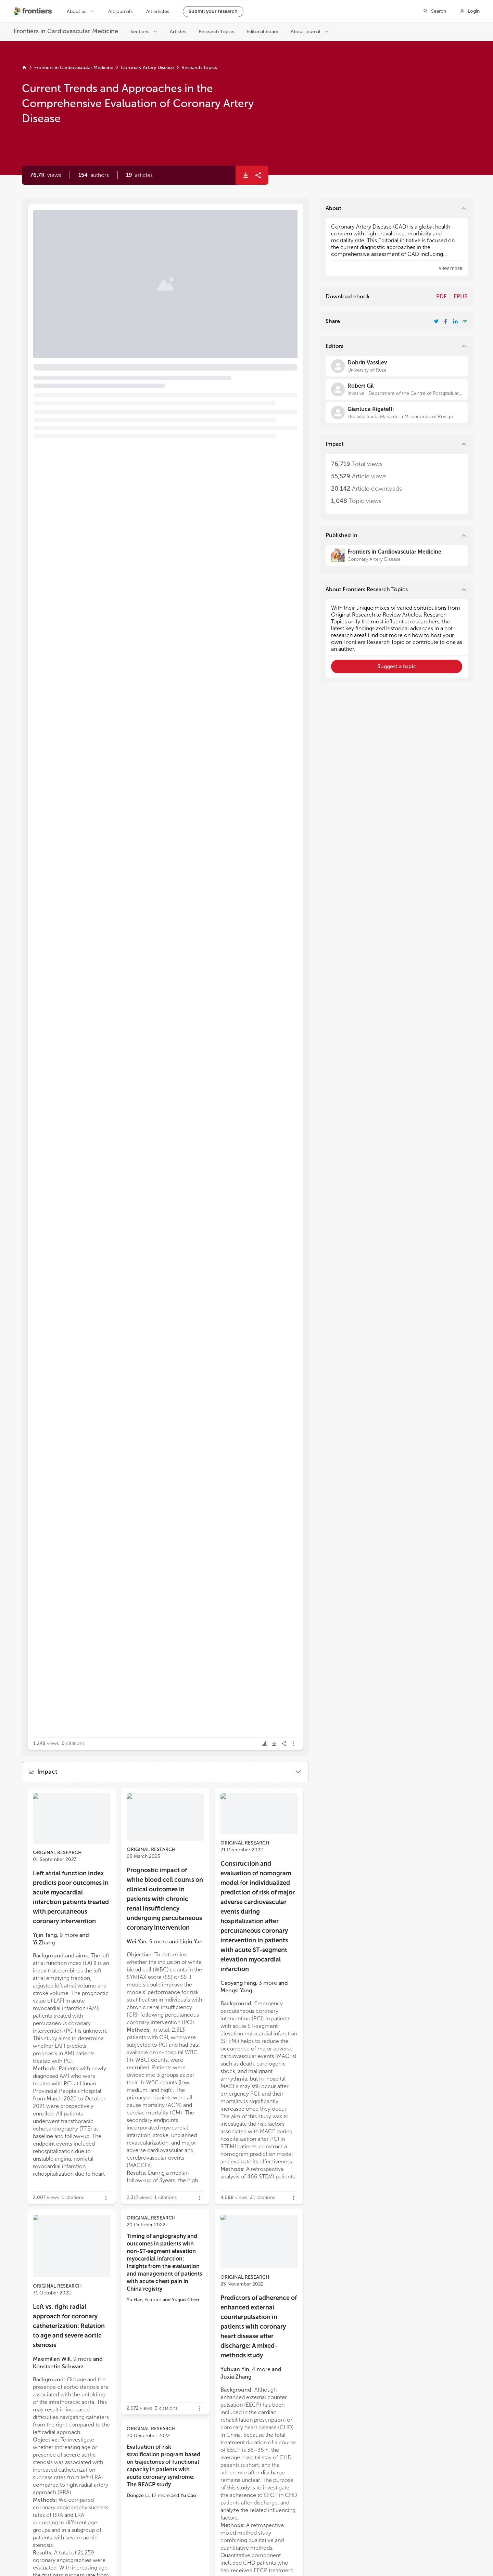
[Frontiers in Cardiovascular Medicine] (397, 555)
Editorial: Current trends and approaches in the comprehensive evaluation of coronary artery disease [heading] (123, 247)
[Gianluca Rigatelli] (397, 412)
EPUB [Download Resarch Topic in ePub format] (461, 296)
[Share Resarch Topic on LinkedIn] (455, 321)
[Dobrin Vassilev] (397, 366)
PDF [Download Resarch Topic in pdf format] (441, 296)
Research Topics (199, 67)
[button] (93, 175)
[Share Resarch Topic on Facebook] (445, 321)
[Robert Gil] (397, 389)
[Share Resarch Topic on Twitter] (436, 321)
